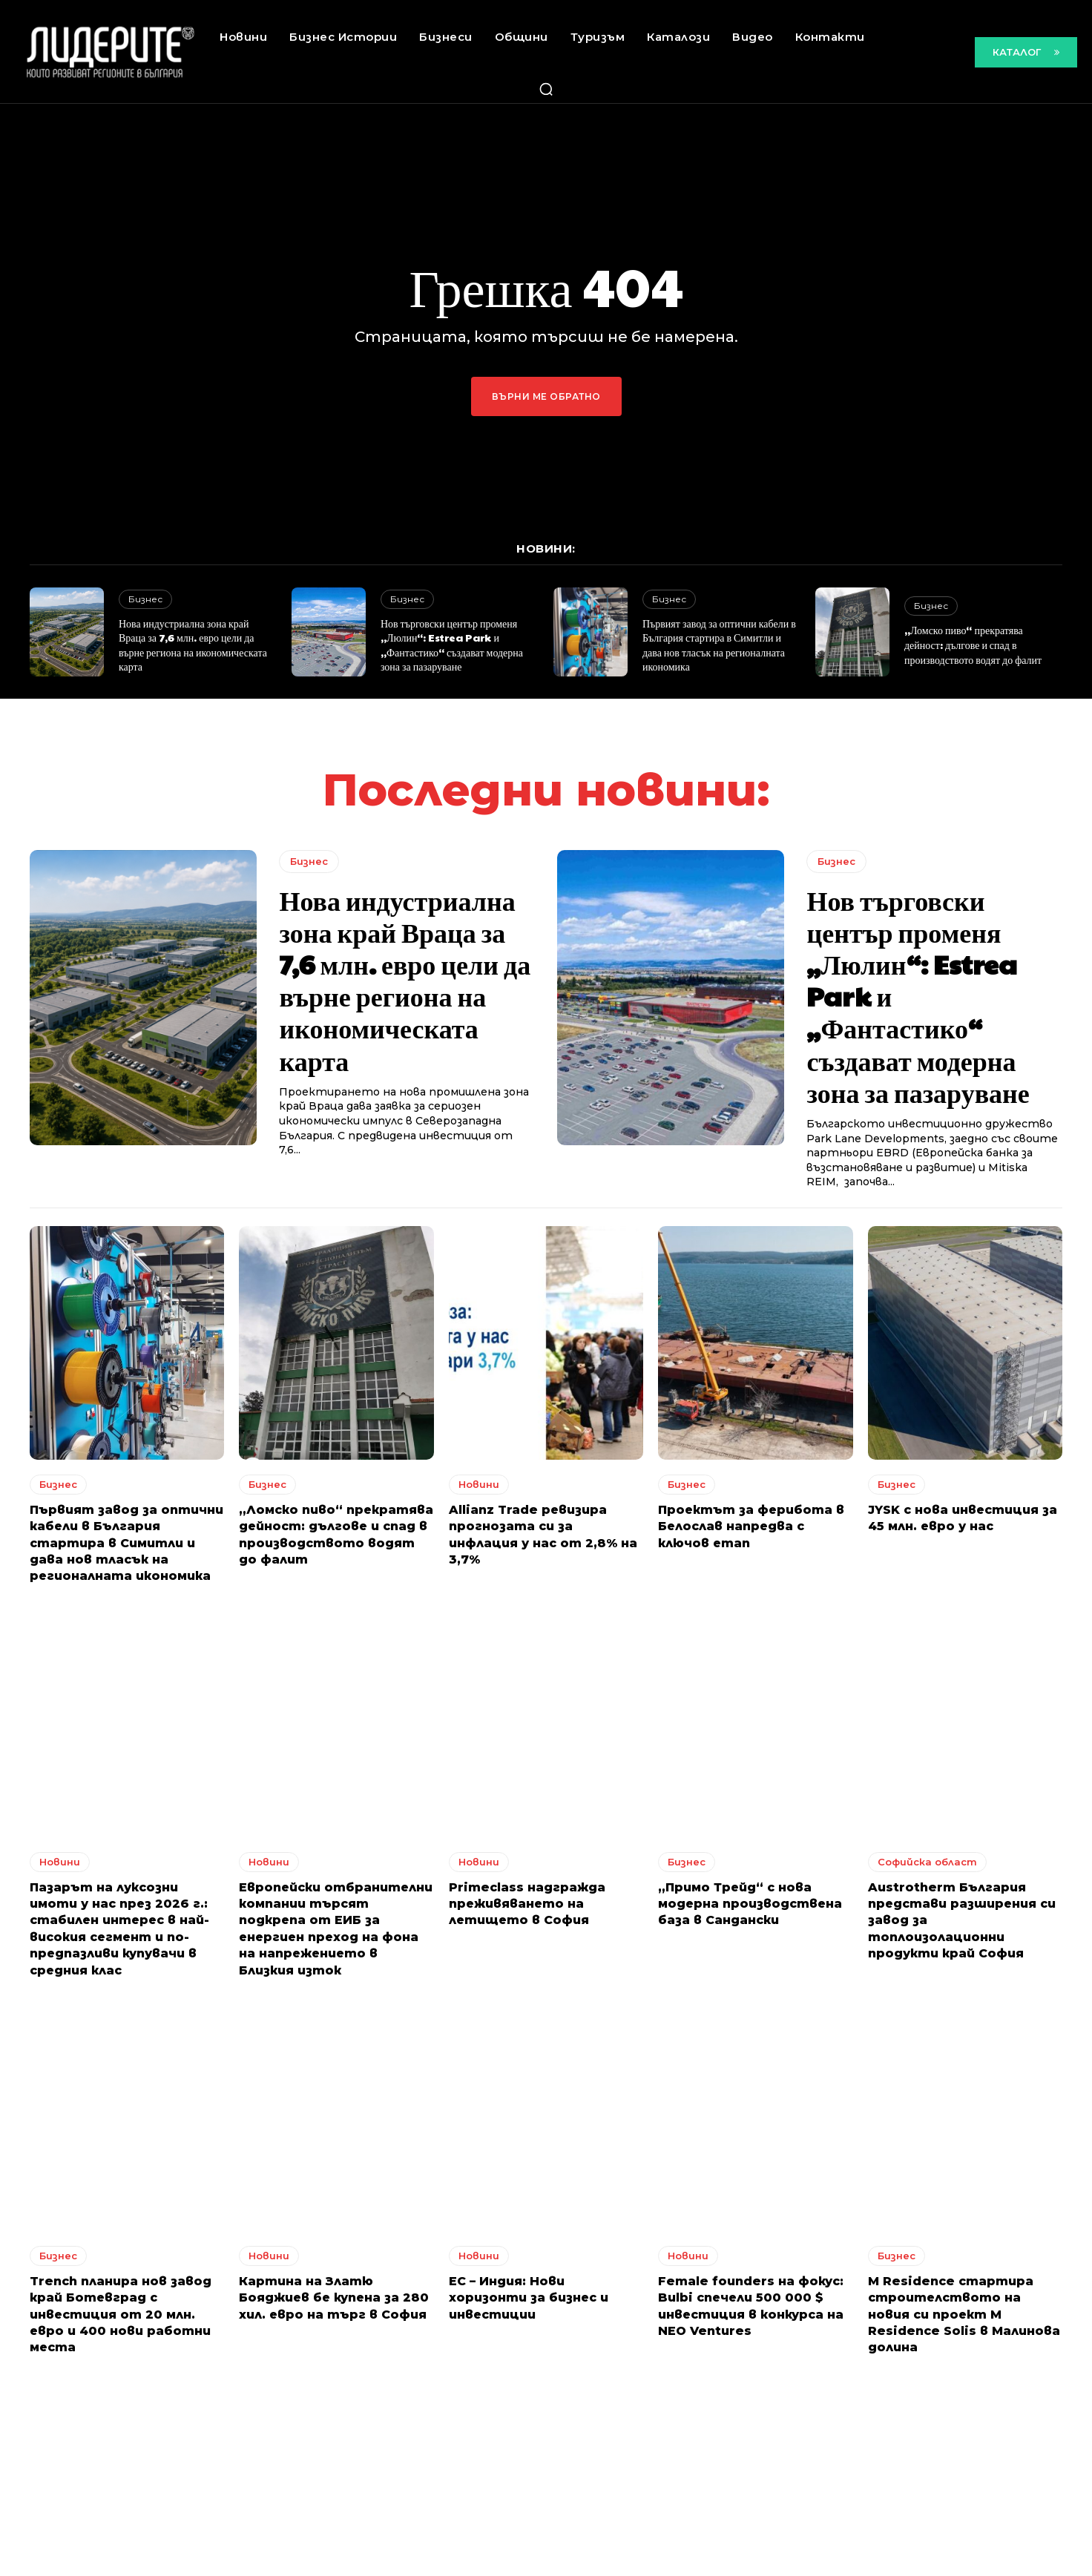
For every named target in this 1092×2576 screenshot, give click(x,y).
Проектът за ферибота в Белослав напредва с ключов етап (751, 1526)
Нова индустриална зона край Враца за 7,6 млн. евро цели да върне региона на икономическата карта (193, 645)
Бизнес (145, 599)
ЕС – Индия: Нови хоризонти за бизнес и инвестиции (528, 2298)
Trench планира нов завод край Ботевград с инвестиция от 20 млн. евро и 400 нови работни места (120, 2314)
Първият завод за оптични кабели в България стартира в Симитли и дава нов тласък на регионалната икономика (719, 645)
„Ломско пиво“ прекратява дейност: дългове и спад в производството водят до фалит (973, 644)
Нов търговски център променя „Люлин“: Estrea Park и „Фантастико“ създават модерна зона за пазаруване (452, 645)
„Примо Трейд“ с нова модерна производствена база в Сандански (750, 1904)
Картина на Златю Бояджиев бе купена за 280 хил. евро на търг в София (334, 2298)
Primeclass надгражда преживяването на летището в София (527, 1904)
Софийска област (927, 1862)
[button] (546, 89)
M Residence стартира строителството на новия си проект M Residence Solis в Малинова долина (964, 2314)
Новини (478, 1484)
